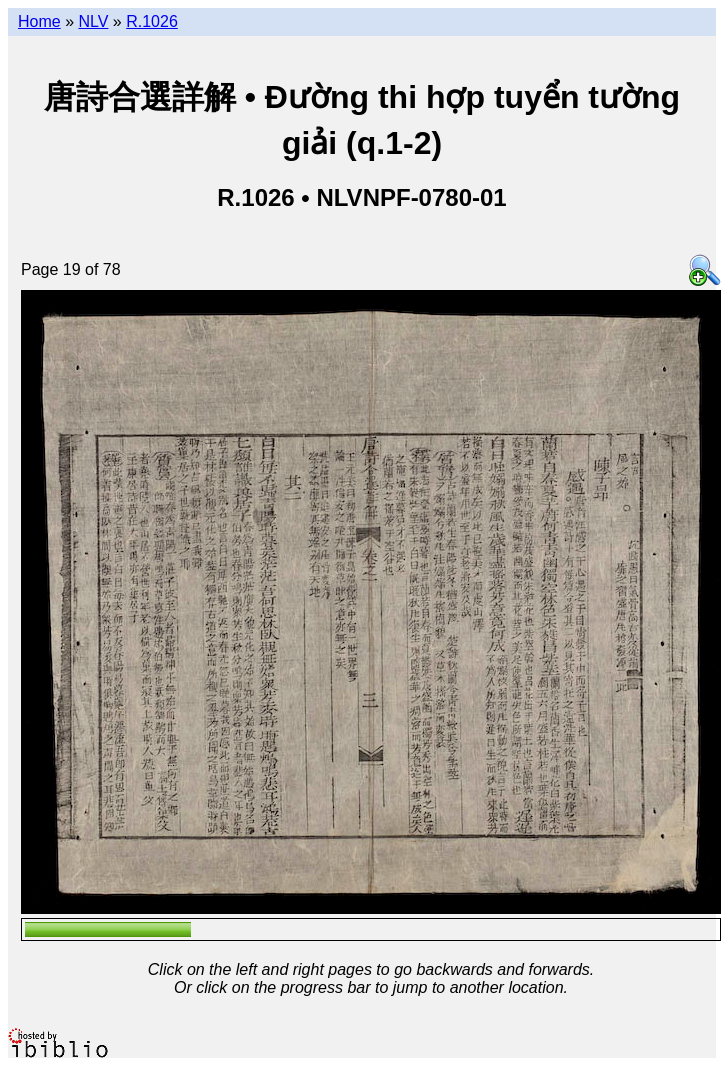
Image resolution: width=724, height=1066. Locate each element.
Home (39, 21)
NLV (93, 21)
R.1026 (152, 21)
